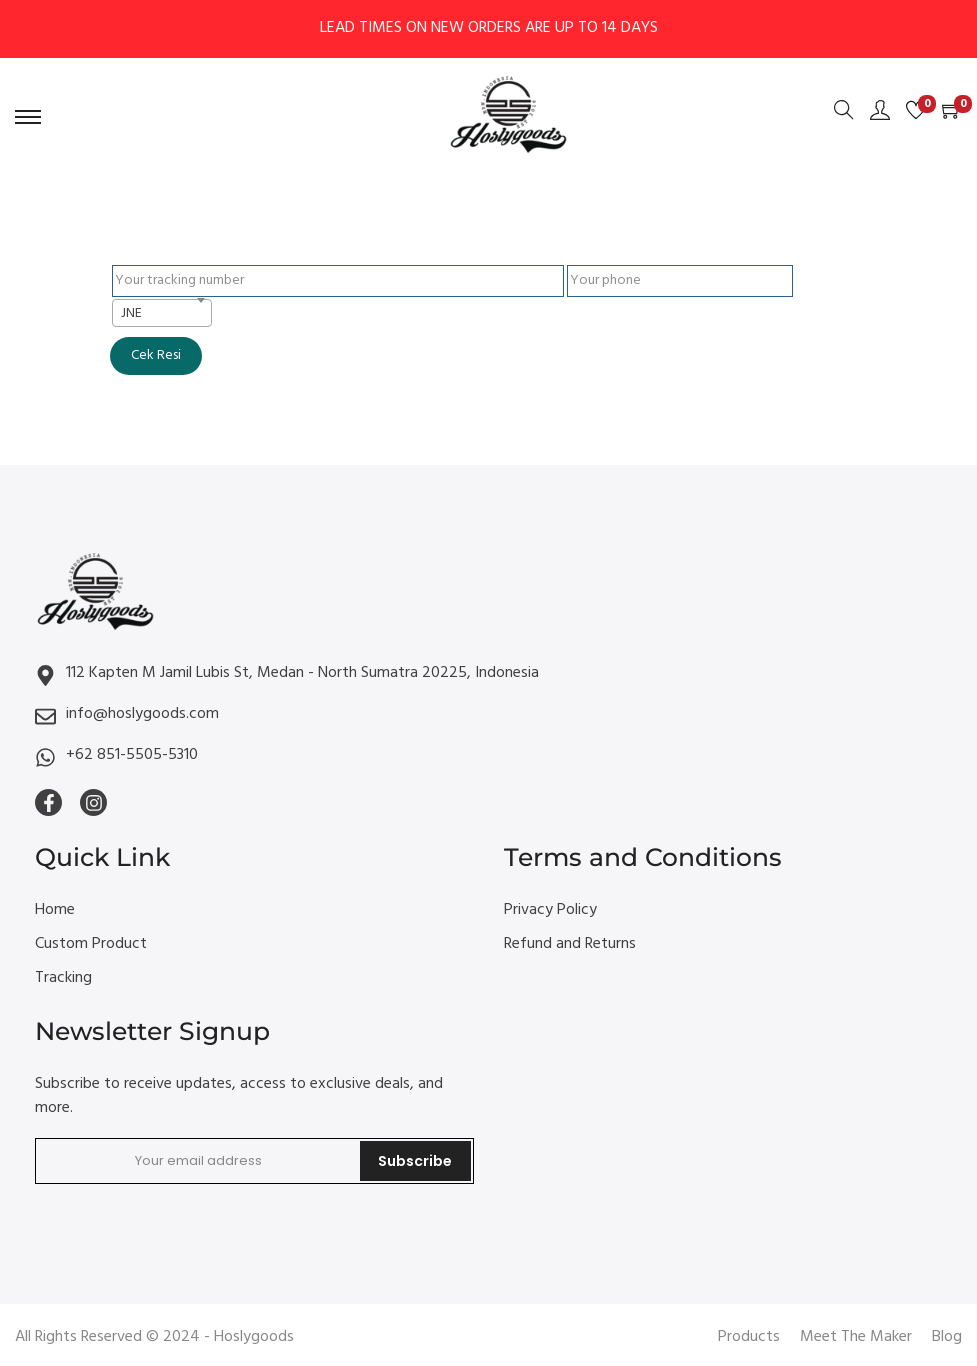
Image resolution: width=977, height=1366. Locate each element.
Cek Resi (156, 355)
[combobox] (162, 313)
